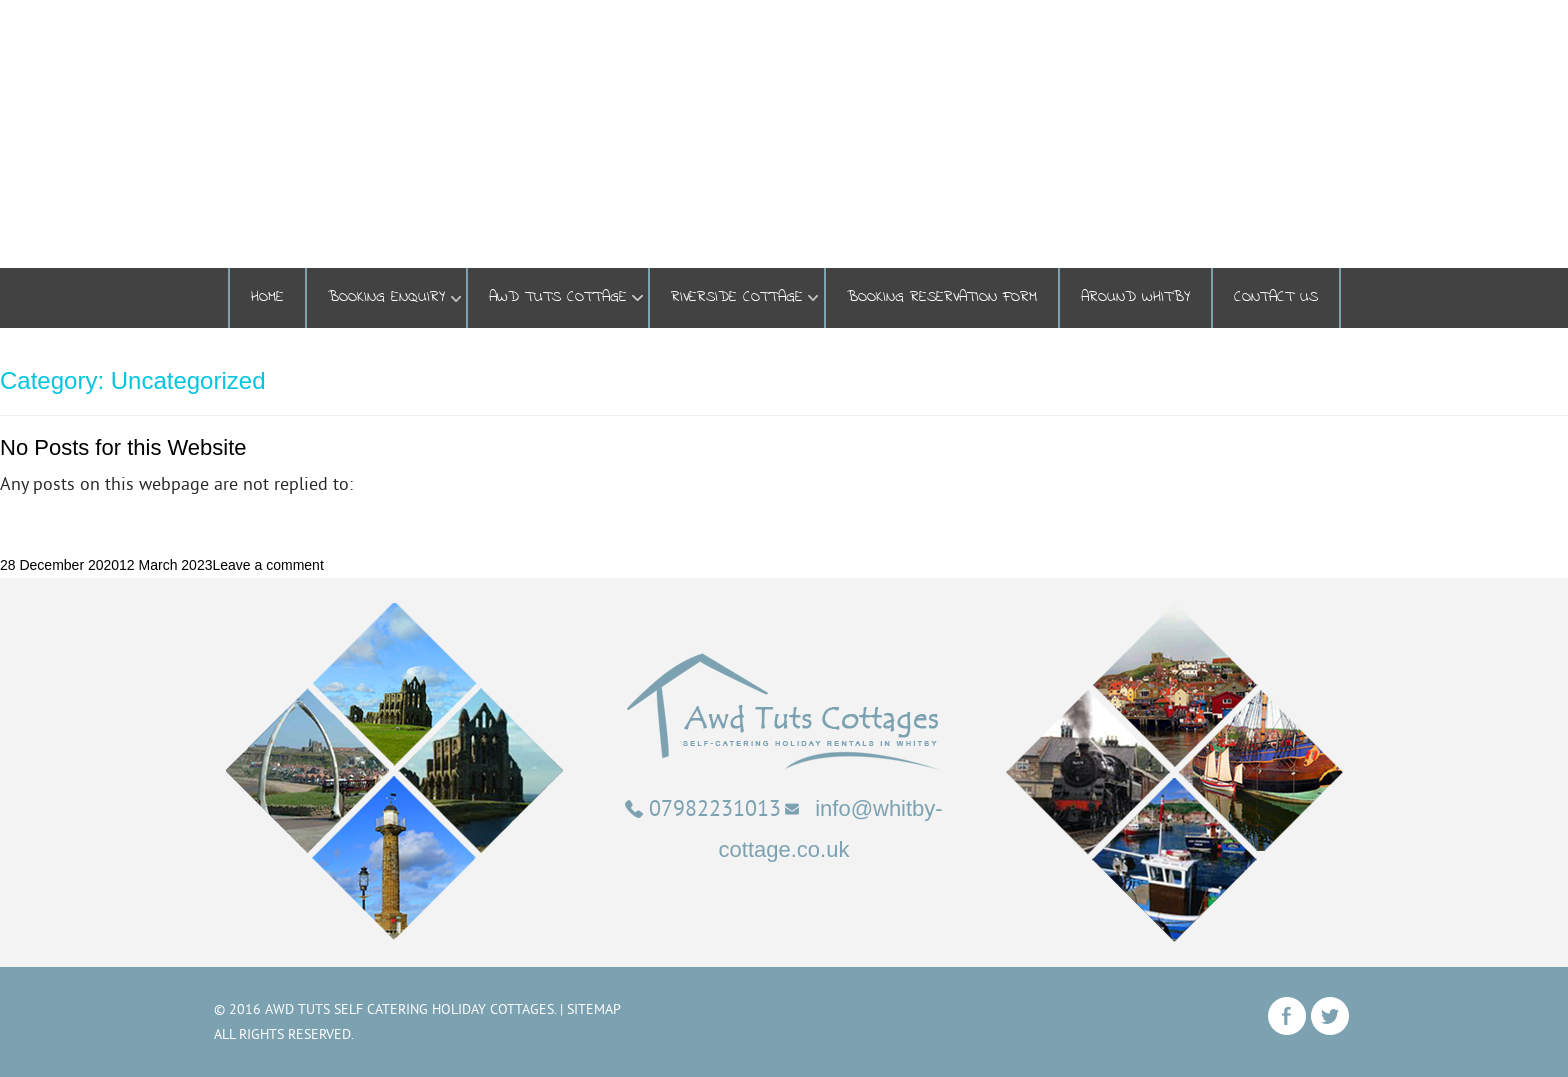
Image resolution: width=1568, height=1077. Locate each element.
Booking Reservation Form (942, 297)
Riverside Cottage (737, 297)
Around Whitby (1135, 297)
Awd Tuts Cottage (558, 297)
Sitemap (594, 1009)
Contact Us (1276, 297)
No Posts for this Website (123, 447)
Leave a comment (267, 565)
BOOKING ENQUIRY (386, 297)
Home (267, 297)
